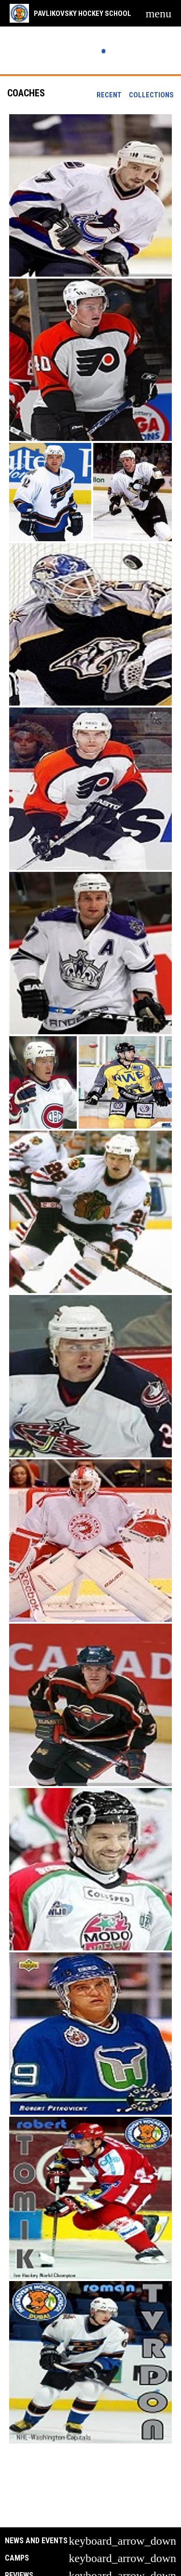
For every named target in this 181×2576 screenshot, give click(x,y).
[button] (90, 195)
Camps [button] (17, 2558)
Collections (151, 95)
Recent (109, 95)
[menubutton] (158, 13)
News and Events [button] (36, 2541)
